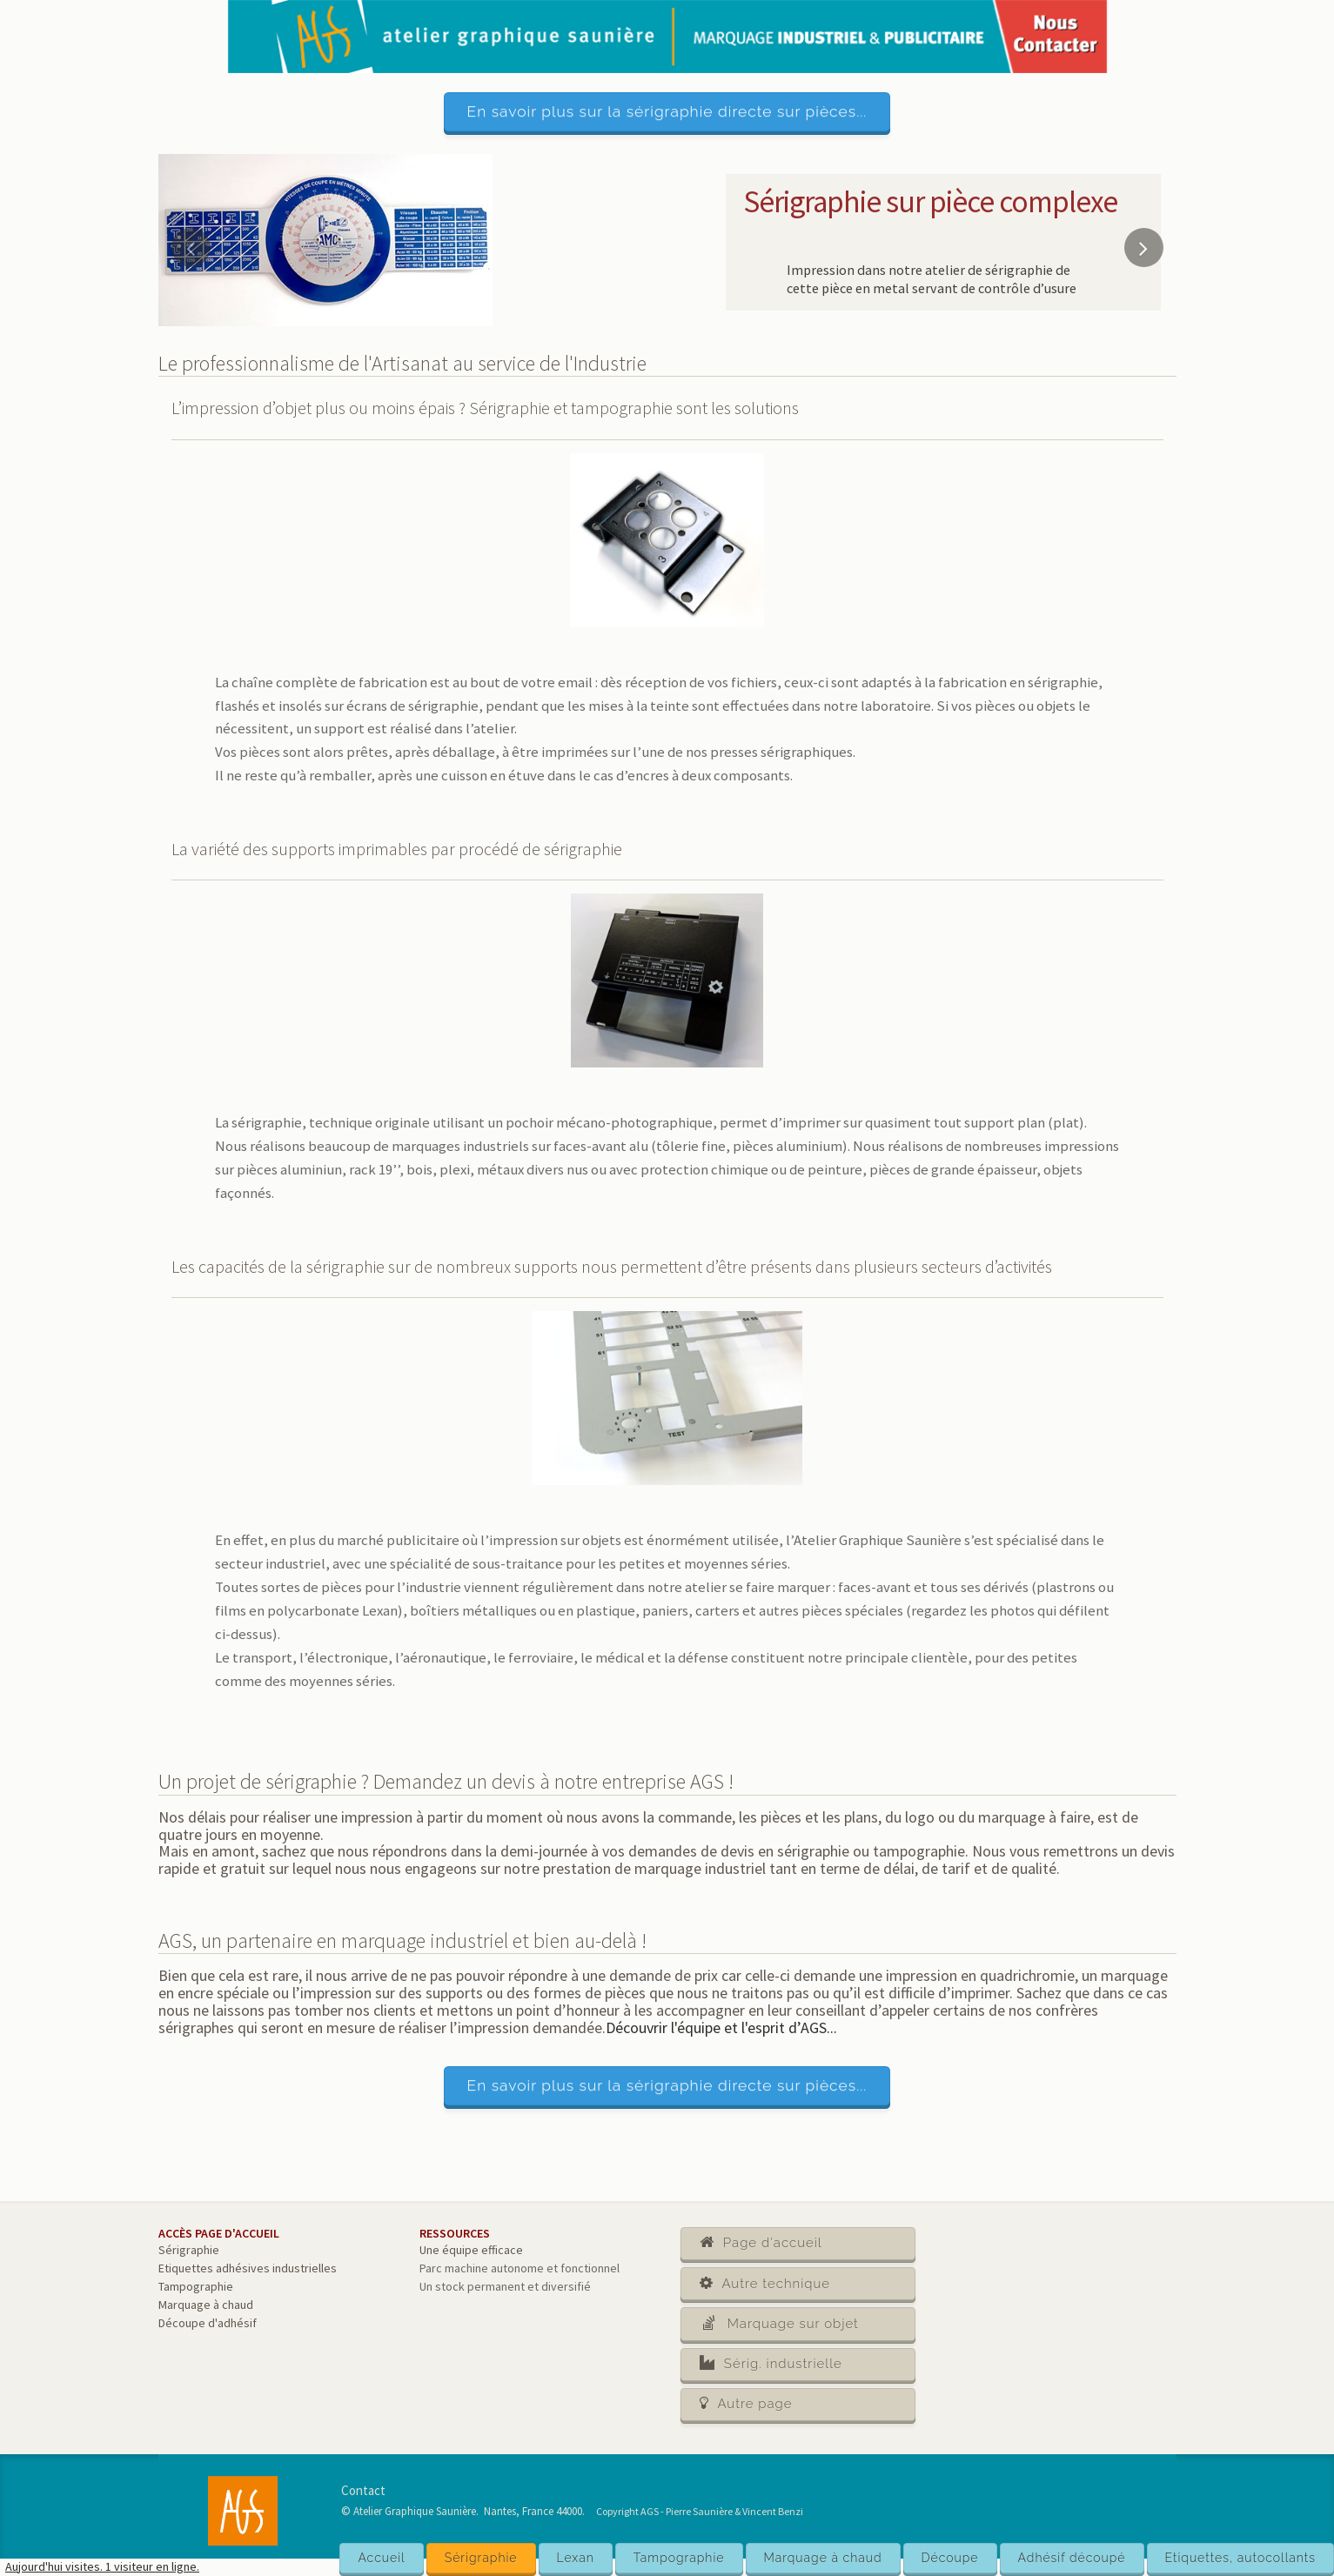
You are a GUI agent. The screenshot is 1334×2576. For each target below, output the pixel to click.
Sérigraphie (481, 2558)
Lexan (575, 2558)
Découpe (950, 2558)
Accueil (381, 2558)
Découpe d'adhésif (207, 2323)
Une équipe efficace (471, 2250)
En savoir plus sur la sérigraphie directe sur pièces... (667, 111)
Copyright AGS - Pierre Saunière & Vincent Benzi (699, 2511)
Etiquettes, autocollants (1240, 2558)
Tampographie (679, 2558)
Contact (363, 2490)
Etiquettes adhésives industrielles (247, 2268)
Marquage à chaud (823, 2558)
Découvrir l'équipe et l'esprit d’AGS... (721, 2027)
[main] (667, 1356)
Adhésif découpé (1072, 2558)
